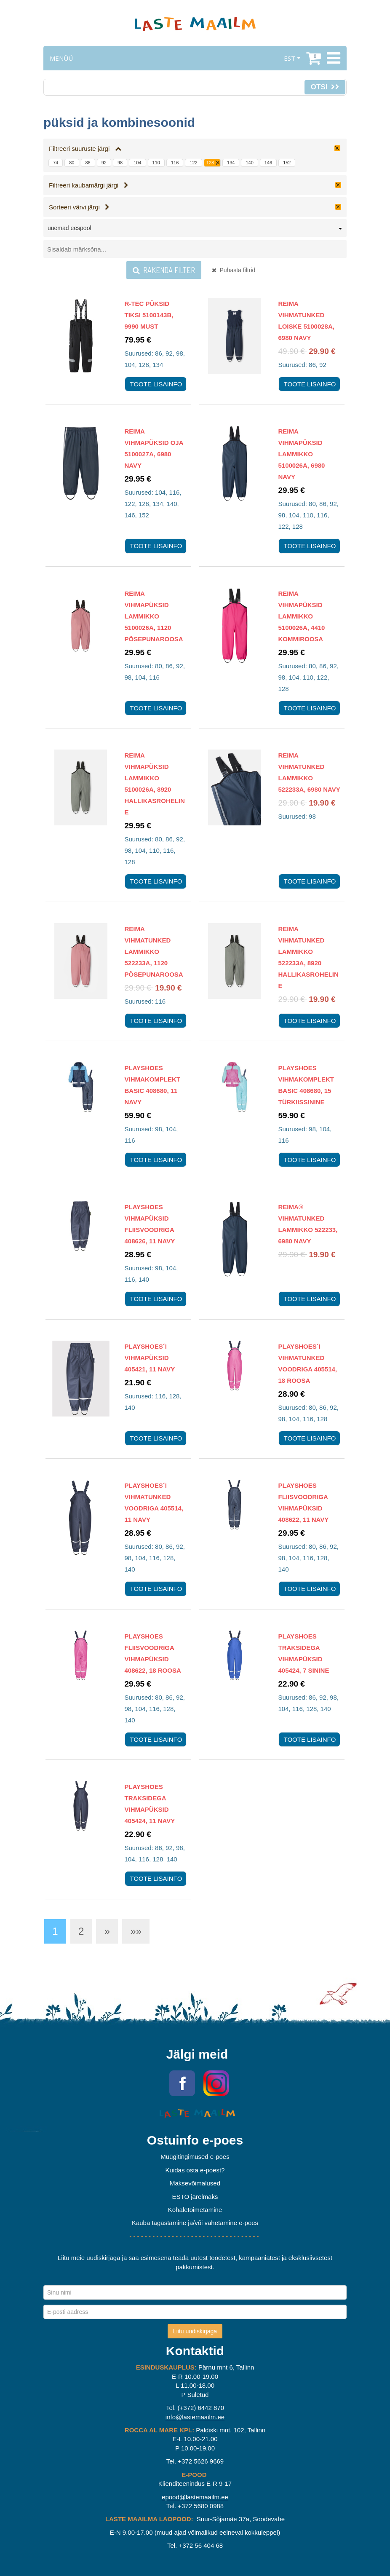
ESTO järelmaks (195, 2196)
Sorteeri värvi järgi (79, 207)
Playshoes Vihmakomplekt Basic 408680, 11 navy (153, 1085)
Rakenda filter (164, 270)
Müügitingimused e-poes (194, 2156)
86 (88, 162)
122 (193, 162)
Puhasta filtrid (234, 270)
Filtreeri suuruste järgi (85, 148)
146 (268, 162)
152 (287, 162)
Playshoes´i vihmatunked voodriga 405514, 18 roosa (307, 1363)
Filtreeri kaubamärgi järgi (88, 185)
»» (136, 1931)
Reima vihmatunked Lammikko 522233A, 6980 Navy (309, 772)
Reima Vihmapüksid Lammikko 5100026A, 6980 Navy (301, 454)
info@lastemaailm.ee (195, 2417)
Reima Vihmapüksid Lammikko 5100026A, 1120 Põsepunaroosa (154, 616)
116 (175, 162)
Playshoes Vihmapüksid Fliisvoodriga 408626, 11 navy (150, 1224)
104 (137, 162)
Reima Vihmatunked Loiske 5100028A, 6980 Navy (306, 320)
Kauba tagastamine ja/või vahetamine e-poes (195, 2222)
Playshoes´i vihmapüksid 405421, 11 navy (150, 1358)
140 (249, 162)
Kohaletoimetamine (195, 2209)
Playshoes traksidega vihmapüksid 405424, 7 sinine (303, 1653)
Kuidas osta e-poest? (195, 2170)
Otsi (325, 87)
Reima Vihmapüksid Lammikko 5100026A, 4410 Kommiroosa (301, 616)
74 (55, 162)
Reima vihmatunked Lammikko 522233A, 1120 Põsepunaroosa (154, 951)
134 (231, 162)
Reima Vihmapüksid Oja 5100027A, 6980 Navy (154, 448)
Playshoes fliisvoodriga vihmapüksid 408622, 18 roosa (153, 1653)
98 (120, 162)
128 (210, 162)
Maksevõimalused (195, 2183)
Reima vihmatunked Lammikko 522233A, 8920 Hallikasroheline (308, 957)
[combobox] (195, 229)
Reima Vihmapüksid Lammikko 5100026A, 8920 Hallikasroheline (155, 784)
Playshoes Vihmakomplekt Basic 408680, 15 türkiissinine (306, 1085)
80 (71, 162)
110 (156, 162)
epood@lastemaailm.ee (195, 2497)
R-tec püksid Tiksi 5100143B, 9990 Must (149, 315)
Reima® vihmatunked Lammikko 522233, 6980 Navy (308, 1224)
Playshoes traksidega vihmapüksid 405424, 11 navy (150, 1803)
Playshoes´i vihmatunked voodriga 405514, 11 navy (154, 1502)
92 (104, 162)
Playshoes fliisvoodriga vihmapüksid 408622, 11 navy (303, 1502)
